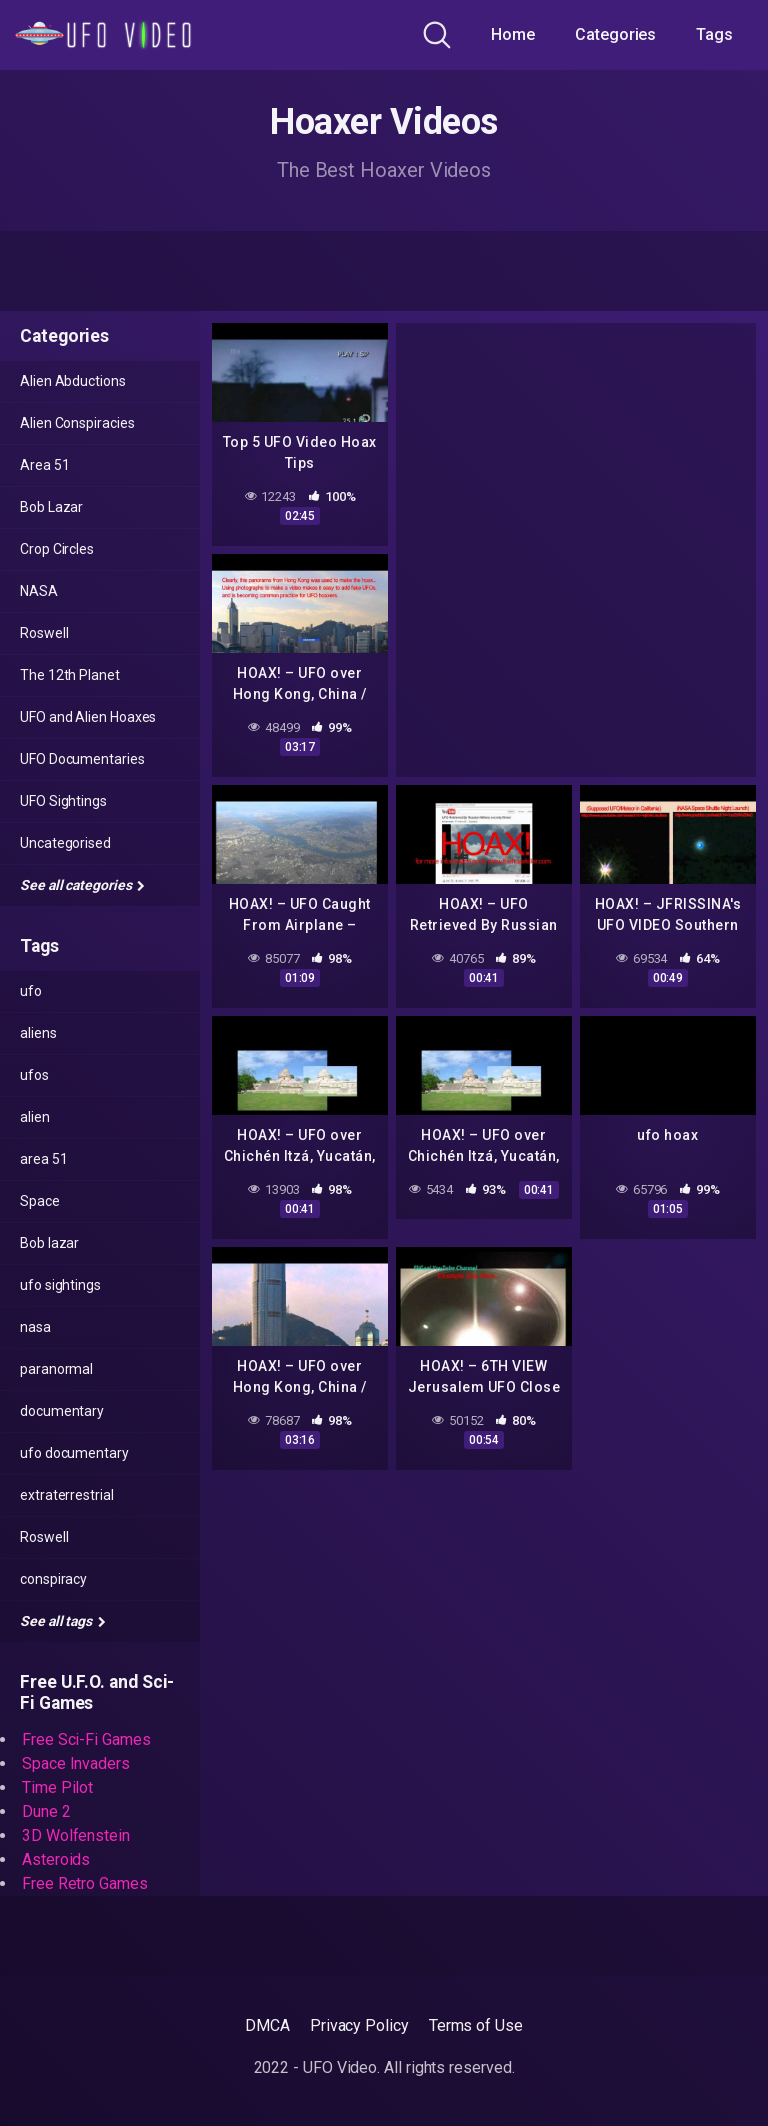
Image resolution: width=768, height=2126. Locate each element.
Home (513, 34)
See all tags (63, 1621)
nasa (35, 1327)
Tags (714, 34)
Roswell (44, 633)
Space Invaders (76, 1763)
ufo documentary (74, 1453)
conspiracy (53, 1579)
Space (40, 1201)
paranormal (56, 1369)
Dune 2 (46, 1811)
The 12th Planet (70, 675)
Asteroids (56, 1859)
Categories (615, 34)
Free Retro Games (85, 1883)
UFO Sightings (63, 801)
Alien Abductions (73, 381)
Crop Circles (57, 549)
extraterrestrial (67, 1495)
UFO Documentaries (82, 759)
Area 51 (44, 465)
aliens (38, 1033)
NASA (39, 591)
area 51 (43, 1159)
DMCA (267, 2025)
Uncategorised (65, 843)
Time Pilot (57, 1787)
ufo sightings (60, 1285)
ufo (31, 991)
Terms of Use (476, 2025)
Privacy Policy (359, 2025)
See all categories (82, 885)
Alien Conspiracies (77, 423)
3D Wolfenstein (76, 1835)
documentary (62, 1411)
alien (35, 1117)
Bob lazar (49, 1243)
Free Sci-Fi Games (86, 1739)
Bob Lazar (51, 507)
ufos (34, 1075)
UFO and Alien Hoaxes (88, 717)
